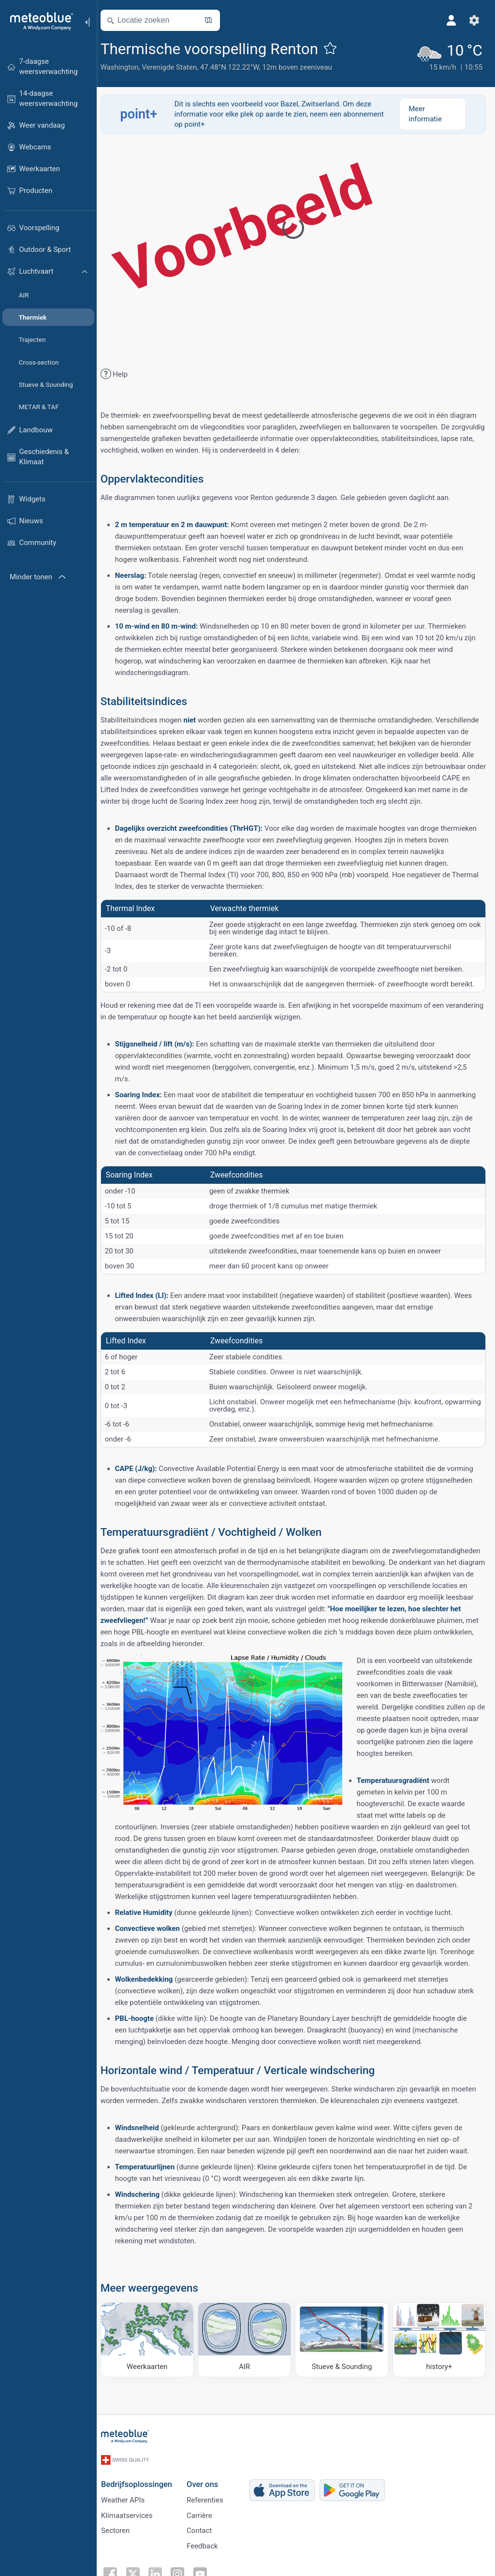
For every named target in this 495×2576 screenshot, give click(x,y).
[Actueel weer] (449, 56)
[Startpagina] (38, 21)
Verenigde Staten (175, 67)
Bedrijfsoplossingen (141, 2483)
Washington (125, 67)
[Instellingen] (473, 20)
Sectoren (120, 2532)
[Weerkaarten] (152, 2350)
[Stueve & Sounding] (343, 2350)
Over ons (207, 2483)
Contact (204, 2532)
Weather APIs (128, 2500)
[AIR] (248, 2350)
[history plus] (439, 2350)
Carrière (205, 2516)
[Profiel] (450, 20)
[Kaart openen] (214, 20)
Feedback (207, 2548)
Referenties (210, 2500)
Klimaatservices (132, 2516)
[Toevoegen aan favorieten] (336, 48)
